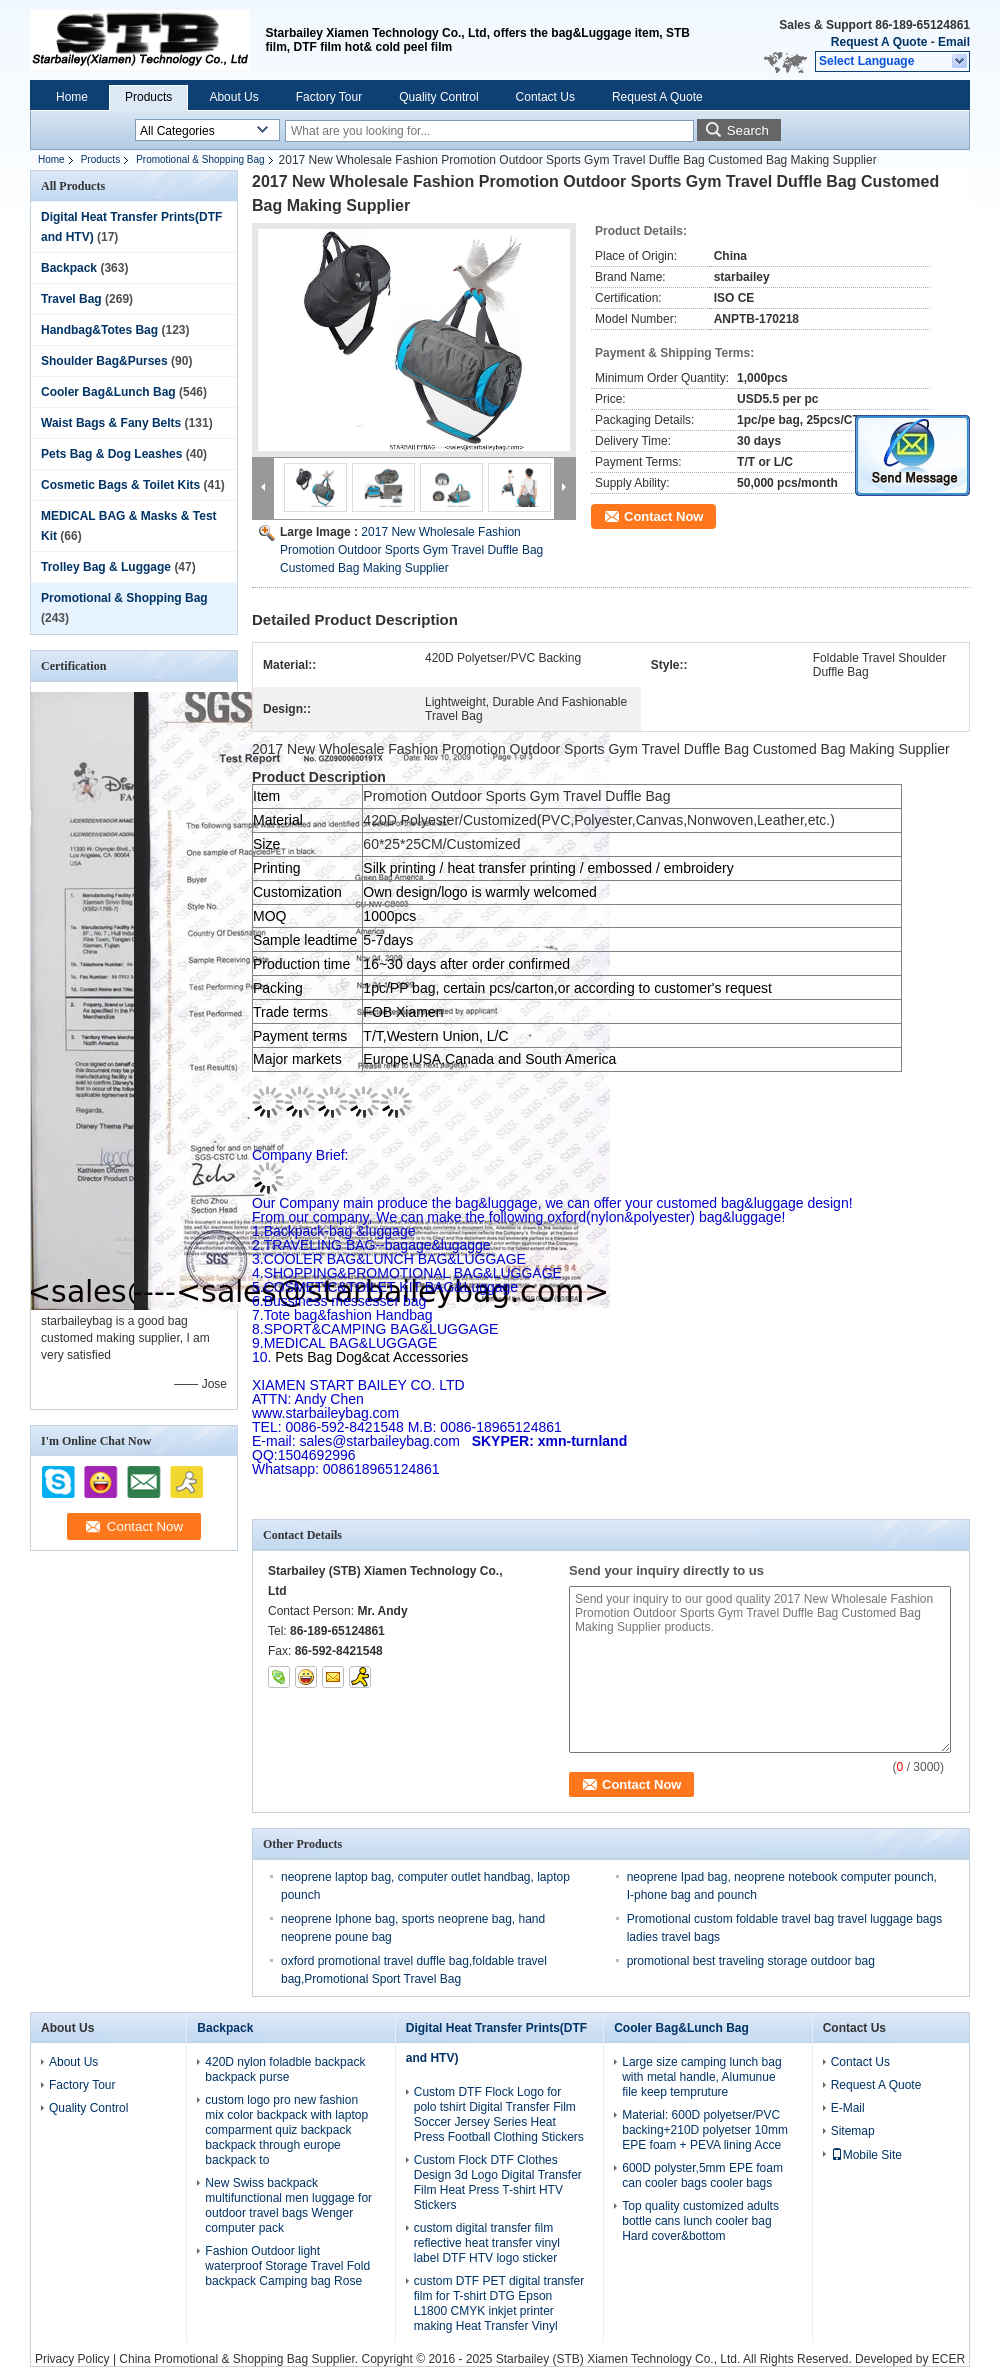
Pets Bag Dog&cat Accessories (360, 1357)
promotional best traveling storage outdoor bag (751, 1961)
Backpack (69, 268)
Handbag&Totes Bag (99, 330)
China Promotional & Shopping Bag (213, 2359)
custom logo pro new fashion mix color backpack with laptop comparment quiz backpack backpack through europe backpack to (286, 2130)
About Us (233, 97)
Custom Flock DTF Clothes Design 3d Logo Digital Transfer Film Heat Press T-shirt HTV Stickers (498, 2182)
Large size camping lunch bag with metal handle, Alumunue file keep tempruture (701, 2077)
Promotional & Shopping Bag (200, 159)
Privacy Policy (72, 2359)
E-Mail (848, 2108)
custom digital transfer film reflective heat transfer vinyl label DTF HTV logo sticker (487, 2243)
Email (954, 42)
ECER (948, 2359)
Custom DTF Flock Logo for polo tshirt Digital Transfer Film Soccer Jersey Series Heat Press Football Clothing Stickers (499, 2114)
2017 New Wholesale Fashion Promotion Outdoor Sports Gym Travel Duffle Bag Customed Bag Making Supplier (411, 550)
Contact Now (663, 516)
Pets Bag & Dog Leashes (111, 454)
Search (748, 130)
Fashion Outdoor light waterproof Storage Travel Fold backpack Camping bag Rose (287, 2266)
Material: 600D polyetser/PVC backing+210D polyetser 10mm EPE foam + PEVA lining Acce (705, 2130)
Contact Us (545, 97)
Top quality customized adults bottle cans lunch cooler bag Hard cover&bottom (700, 2221)
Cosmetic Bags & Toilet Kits (120, 485)
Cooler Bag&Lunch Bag (108, 392)
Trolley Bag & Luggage (106, 567)
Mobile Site (866, 2155)
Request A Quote (879, 42)
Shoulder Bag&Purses (104, 361)
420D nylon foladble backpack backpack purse (285, 2069)
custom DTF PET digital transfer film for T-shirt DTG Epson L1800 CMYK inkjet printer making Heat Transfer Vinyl (499, 2303)
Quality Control (438, 97)
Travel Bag (71, 299)
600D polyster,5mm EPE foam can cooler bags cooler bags (702, 2175)
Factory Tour (329, 97)
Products (148, 97)
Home (72, 97)
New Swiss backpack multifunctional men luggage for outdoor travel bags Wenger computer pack (288, 2205)
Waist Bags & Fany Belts (111, 423)
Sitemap (853, 2131)
